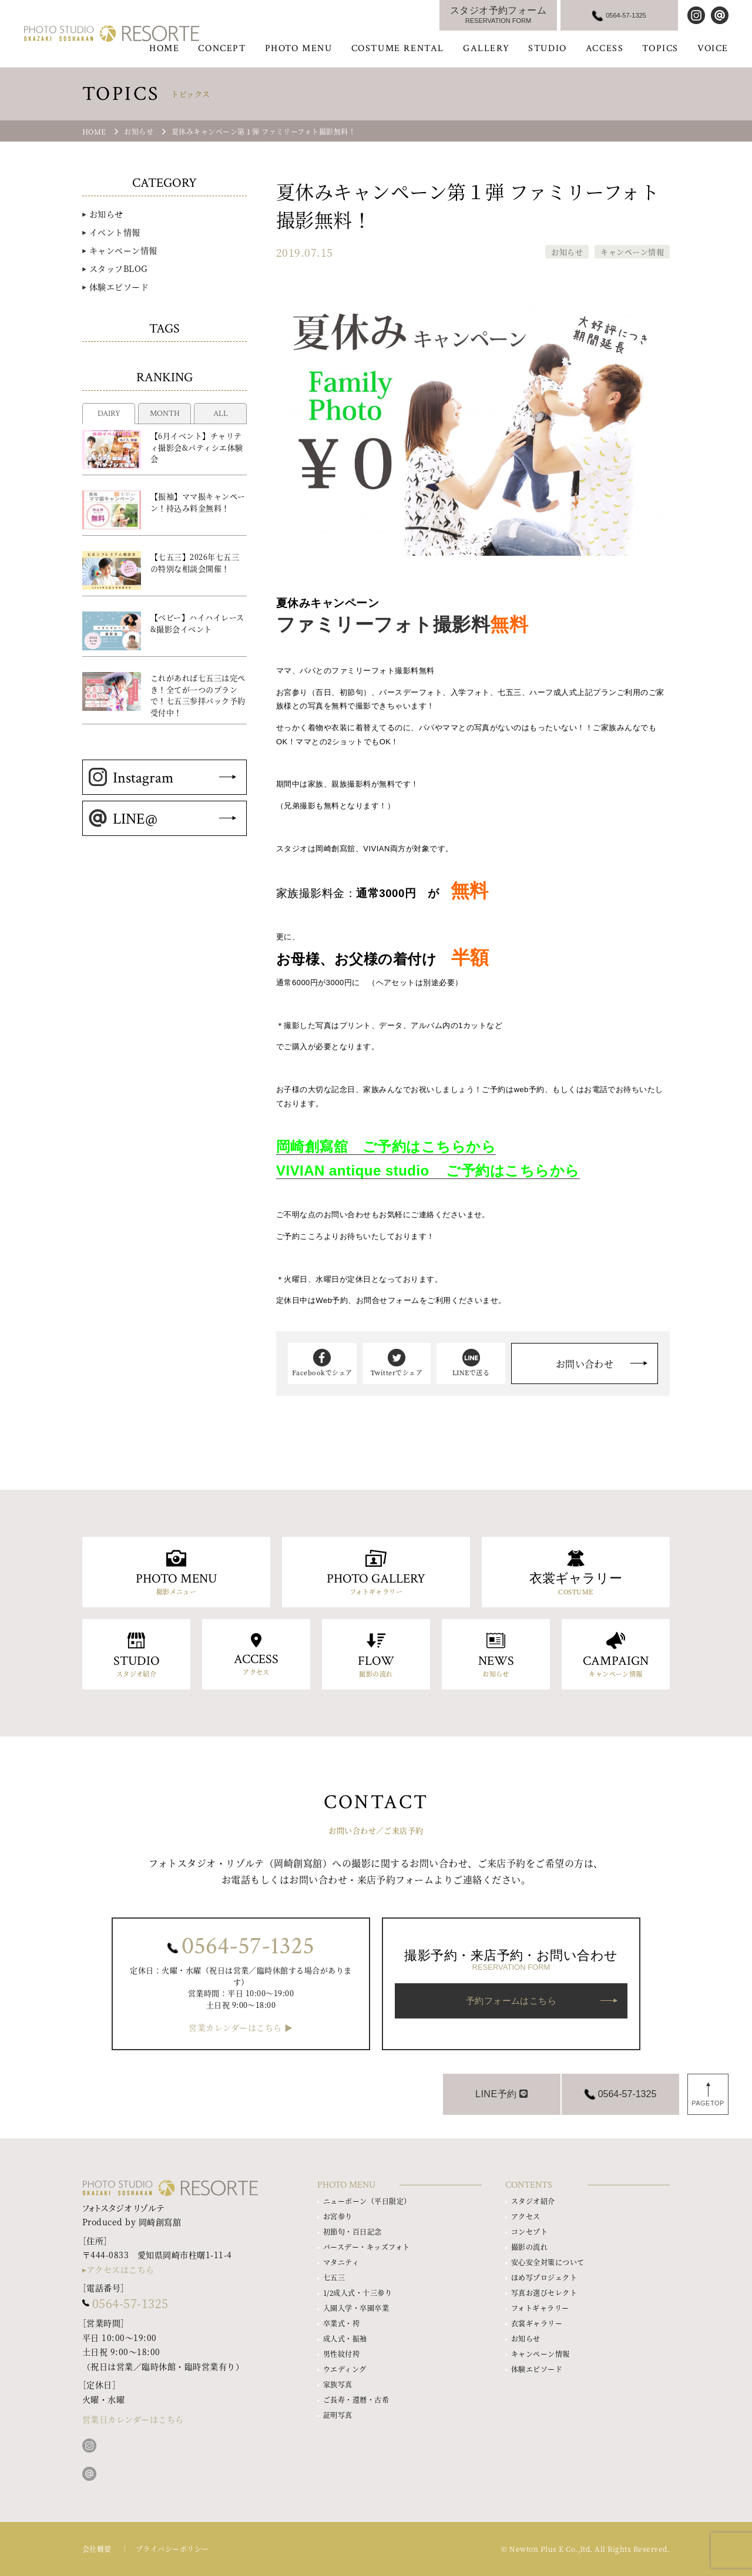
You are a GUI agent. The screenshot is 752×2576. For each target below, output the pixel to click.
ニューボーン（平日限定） (367, 2201)
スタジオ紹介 (533, 2201)
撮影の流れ (529, 2247)
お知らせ (567, 251)
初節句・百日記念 (352, 2231)
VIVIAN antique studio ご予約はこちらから (428, 1170)
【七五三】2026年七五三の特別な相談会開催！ (194, 562)
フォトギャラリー (540, 2308)
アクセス (525, 2216)
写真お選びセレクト (544, 2293)
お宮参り (337, 2216)
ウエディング (345, 2369)
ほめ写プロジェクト (544, 2277)
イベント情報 (114, 232)
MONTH (165, 413)
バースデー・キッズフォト (366, 2247)
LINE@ (123, 819)
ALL (220, 413)
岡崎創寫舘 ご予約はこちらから (386, 1146)
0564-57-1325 (248, 1946)
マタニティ (341, 2262)
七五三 (334, 2277)
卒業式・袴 (341, 2323)
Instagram (131, 778)
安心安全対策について (548, 2262)
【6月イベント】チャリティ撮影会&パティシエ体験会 (196, 447)
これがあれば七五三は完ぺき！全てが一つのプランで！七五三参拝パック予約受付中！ (198, 695)
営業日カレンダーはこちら (133, 2419)
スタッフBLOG (118, 268)
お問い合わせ (585, 1364)
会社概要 (97, 2549)
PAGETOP (707, 2103)
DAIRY (109, 413)
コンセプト (529, 2231)
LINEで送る (470, 1363)
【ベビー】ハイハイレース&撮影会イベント (197, 623)
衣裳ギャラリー (536, 2323)
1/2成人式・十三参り (357, 2293)
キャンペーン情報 (632, 251)
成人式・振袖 (345, 2338)
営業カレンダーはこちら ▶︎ (241, 2027)
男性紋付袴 (341, 2354)
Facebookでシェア (322, 1363)
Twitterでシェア (396, 1363)
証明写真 (337, 2415)
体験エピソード (119, 287)
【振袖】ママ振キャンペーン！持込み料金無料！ (198, 502)
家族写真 (337, 2384)
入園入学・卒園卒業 (356, 2308)
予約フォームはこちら (511, 2001)
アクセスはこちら (120, 2269)
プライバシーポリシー (172, 2549)
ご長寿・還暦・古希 (356, 2399)
